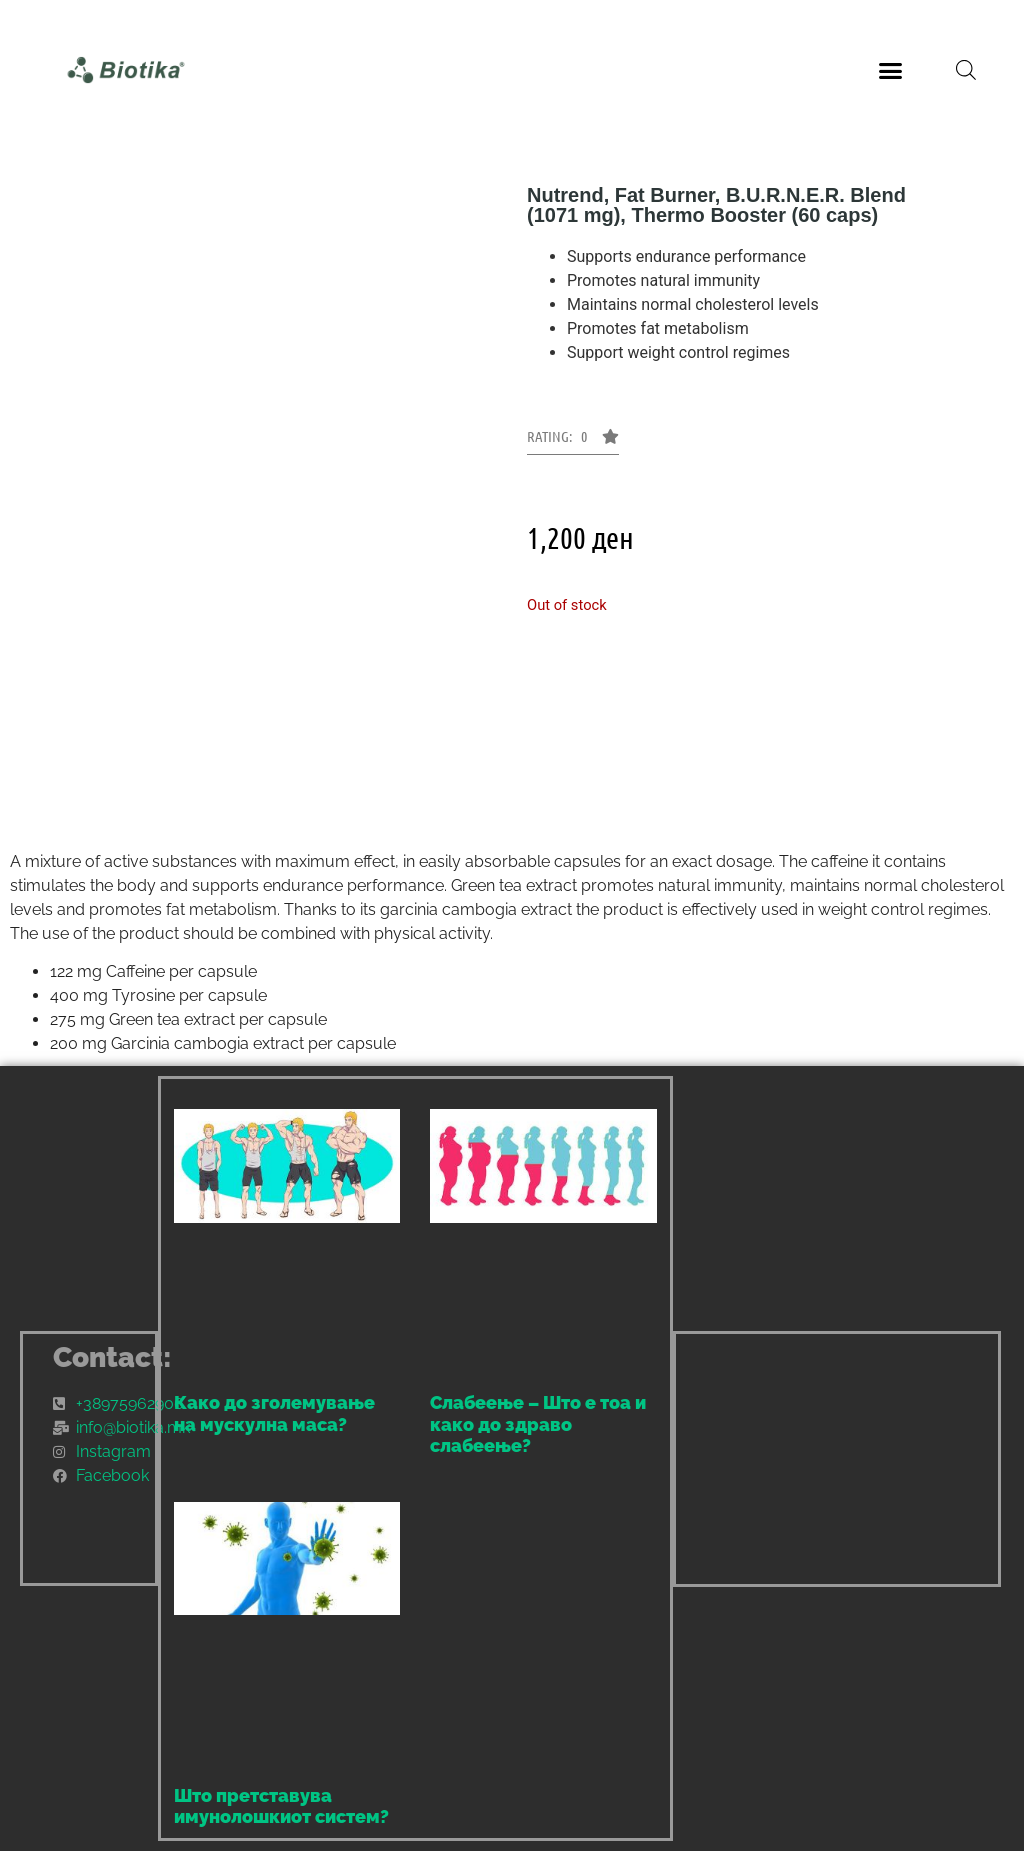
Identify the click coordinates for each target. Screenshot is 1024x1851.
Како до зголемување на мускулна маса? (274, 1413)
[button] (890, 70)
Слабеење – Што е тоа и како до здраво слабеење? (538, 1424)
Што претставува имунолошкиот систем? (281, 1806)
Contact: (112, 1357)
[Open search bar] (966, 70)
